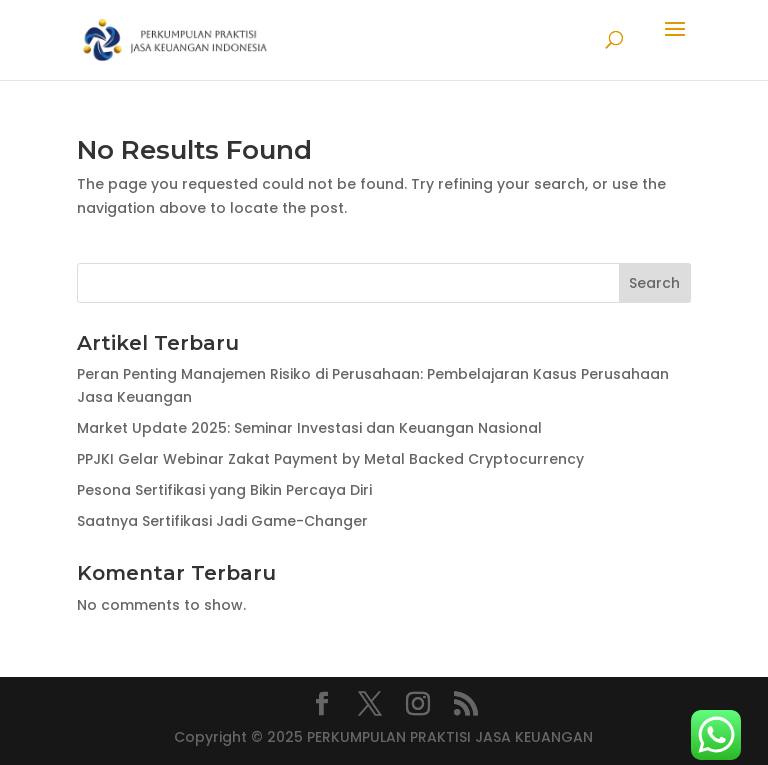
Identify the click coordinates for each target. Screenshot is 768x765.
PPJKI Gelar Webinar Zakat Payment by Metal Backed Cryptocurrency (330, 459)
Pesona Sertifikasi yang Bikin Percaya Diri (224, 490)
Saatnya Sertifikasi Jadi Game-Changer (222, 521)
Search (654, 283)
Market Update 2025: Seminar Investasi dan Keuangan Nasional (309, 428)
